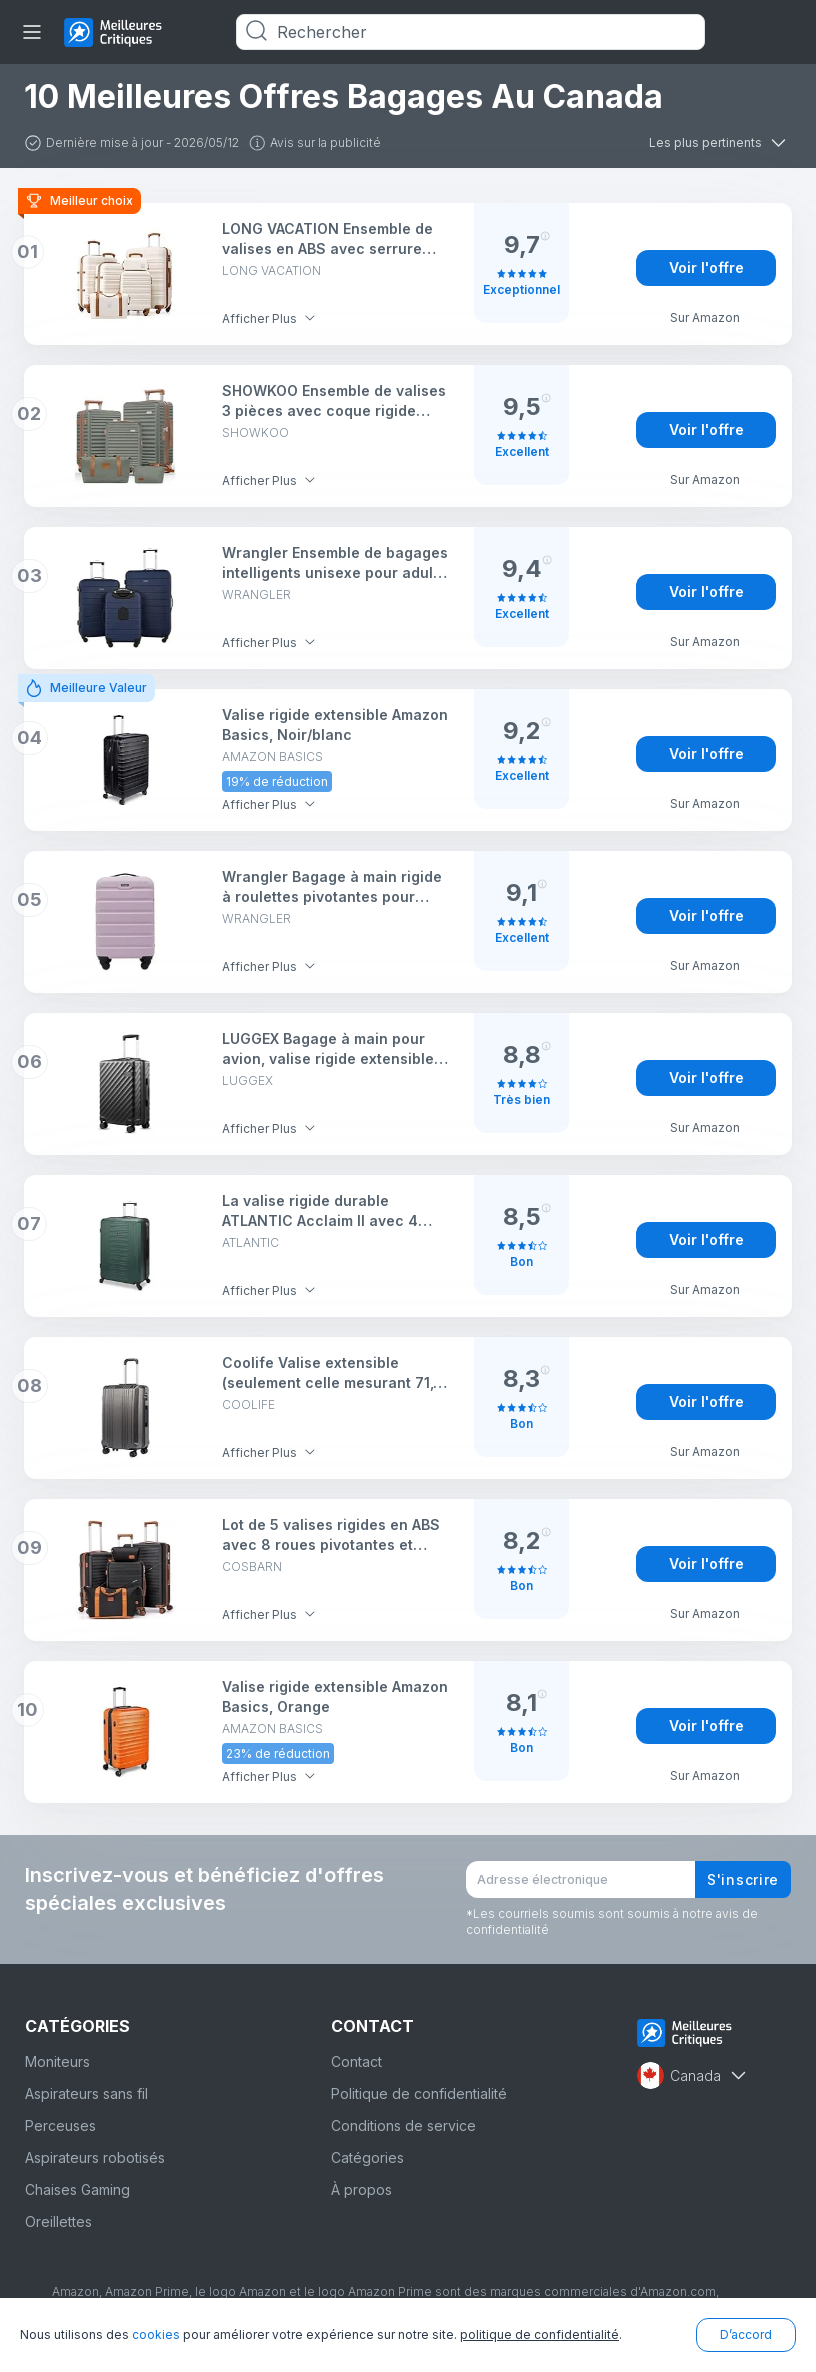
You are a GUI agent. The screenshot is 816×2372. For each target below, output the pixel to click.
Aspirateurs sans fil (86, 2093)
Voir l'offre (706, 267)
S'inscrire (743, 1879)
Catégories (367, 2157)
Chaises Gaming (77, 2189)
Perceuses (60, 2125)
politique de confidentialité (539, 2334)
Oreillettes (58, 2221)
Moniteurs (57, 2061)
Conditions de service (403, 2125)
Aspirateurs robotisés (95, 2157)
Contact (356, 2061)
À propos (361, 2189)
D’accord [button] (746, 2334)
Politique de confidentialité (419, 2093)
